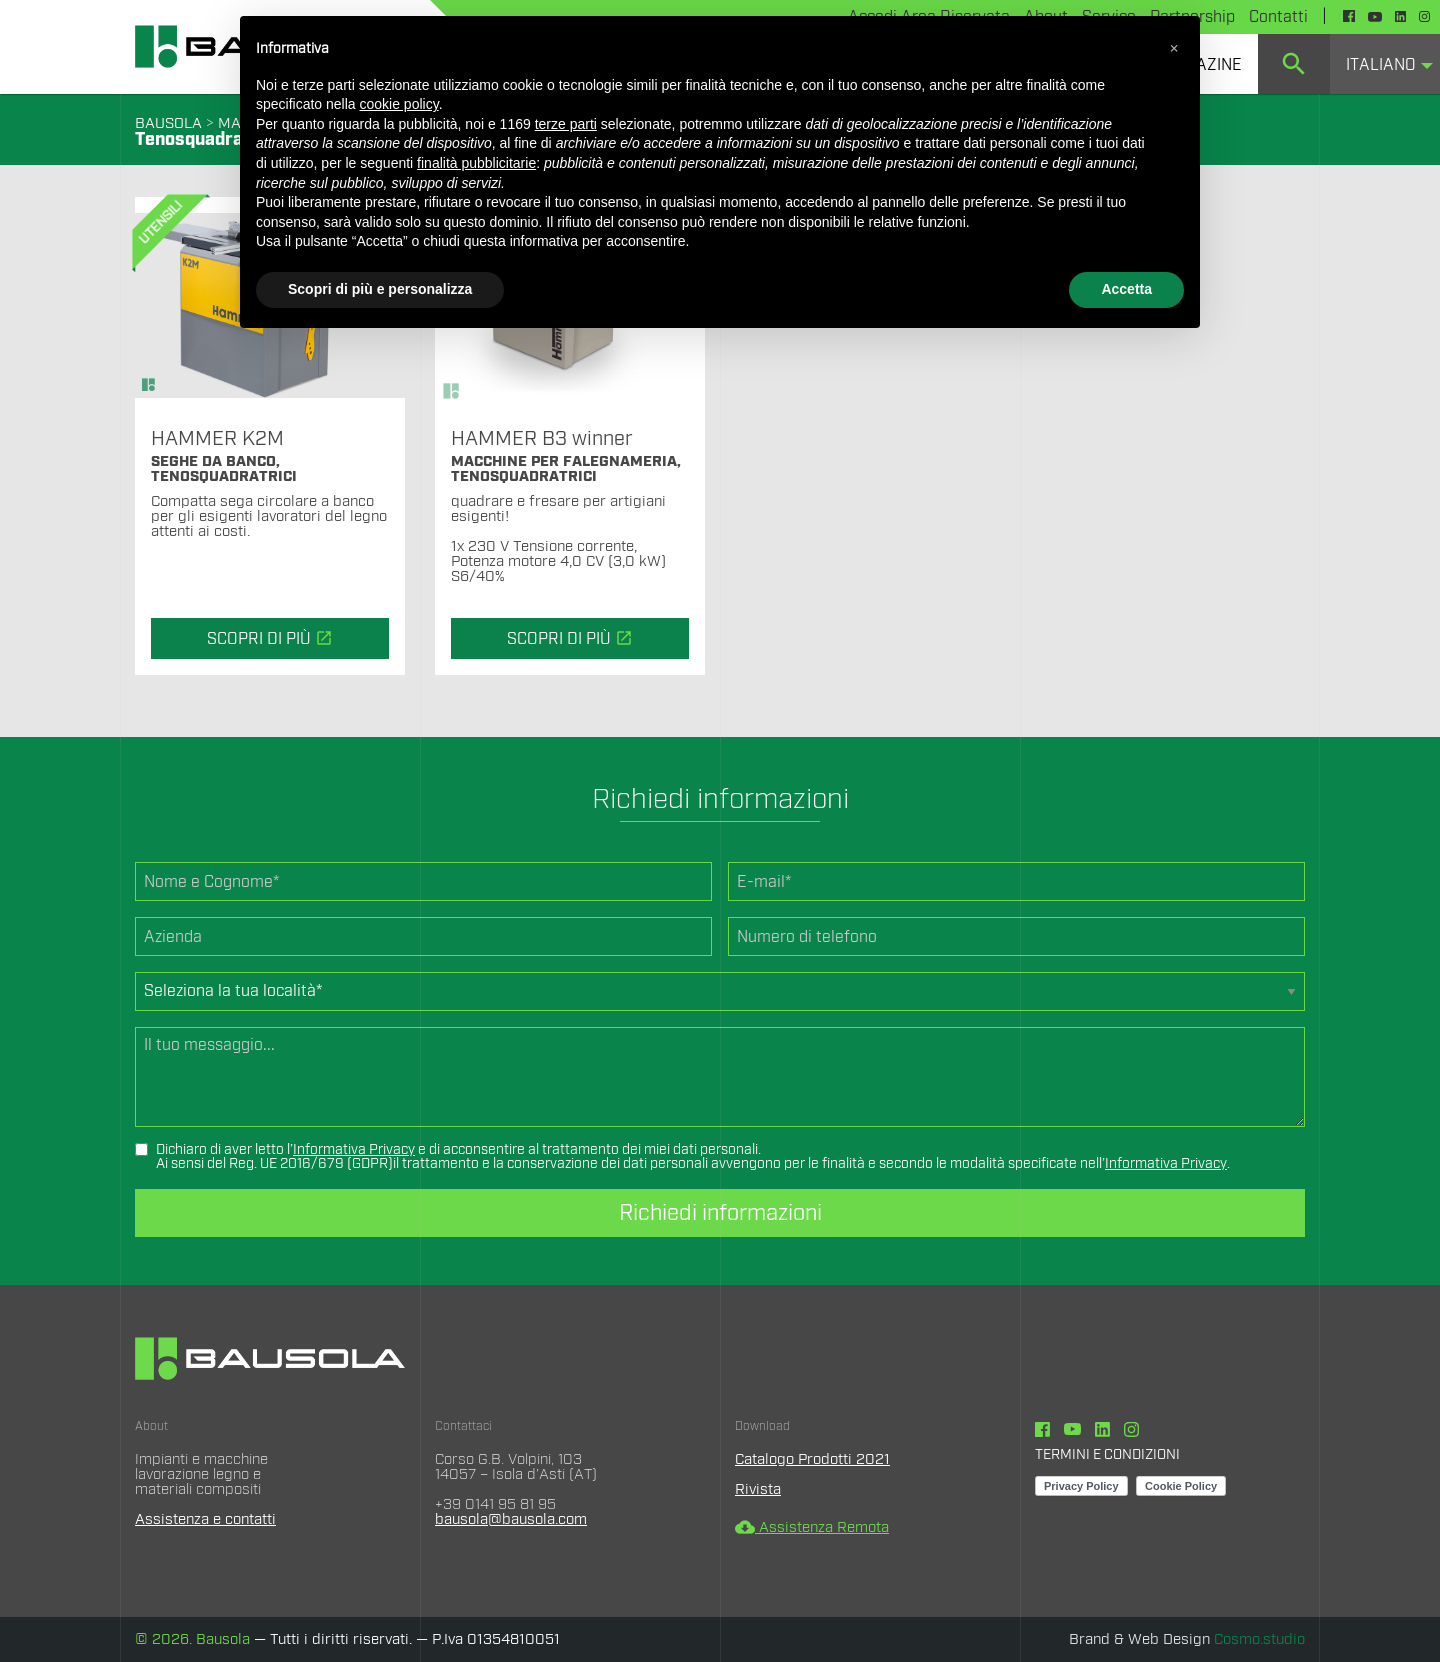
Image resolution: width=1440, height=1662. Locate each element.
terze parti (566, 124)
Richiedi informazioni (720, 1213)
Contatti (1278, 17)
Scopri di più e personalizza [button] (380, 289)
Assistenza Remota (812, 1527)
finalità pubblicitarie (476, 163)
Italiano (1381, 65)
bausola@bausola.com (511, 1519)
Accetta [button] (1126, 289)
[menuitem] (1294, 64)
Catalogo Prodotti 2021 (812, 1459)
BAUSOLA (168, 123)
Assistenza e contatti (205, 1519)
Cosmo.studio (1259, 1639)
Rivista (758, 1489)
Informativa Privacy (354, 1150)
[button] (1174, 48)
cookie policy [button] (399, 104)
